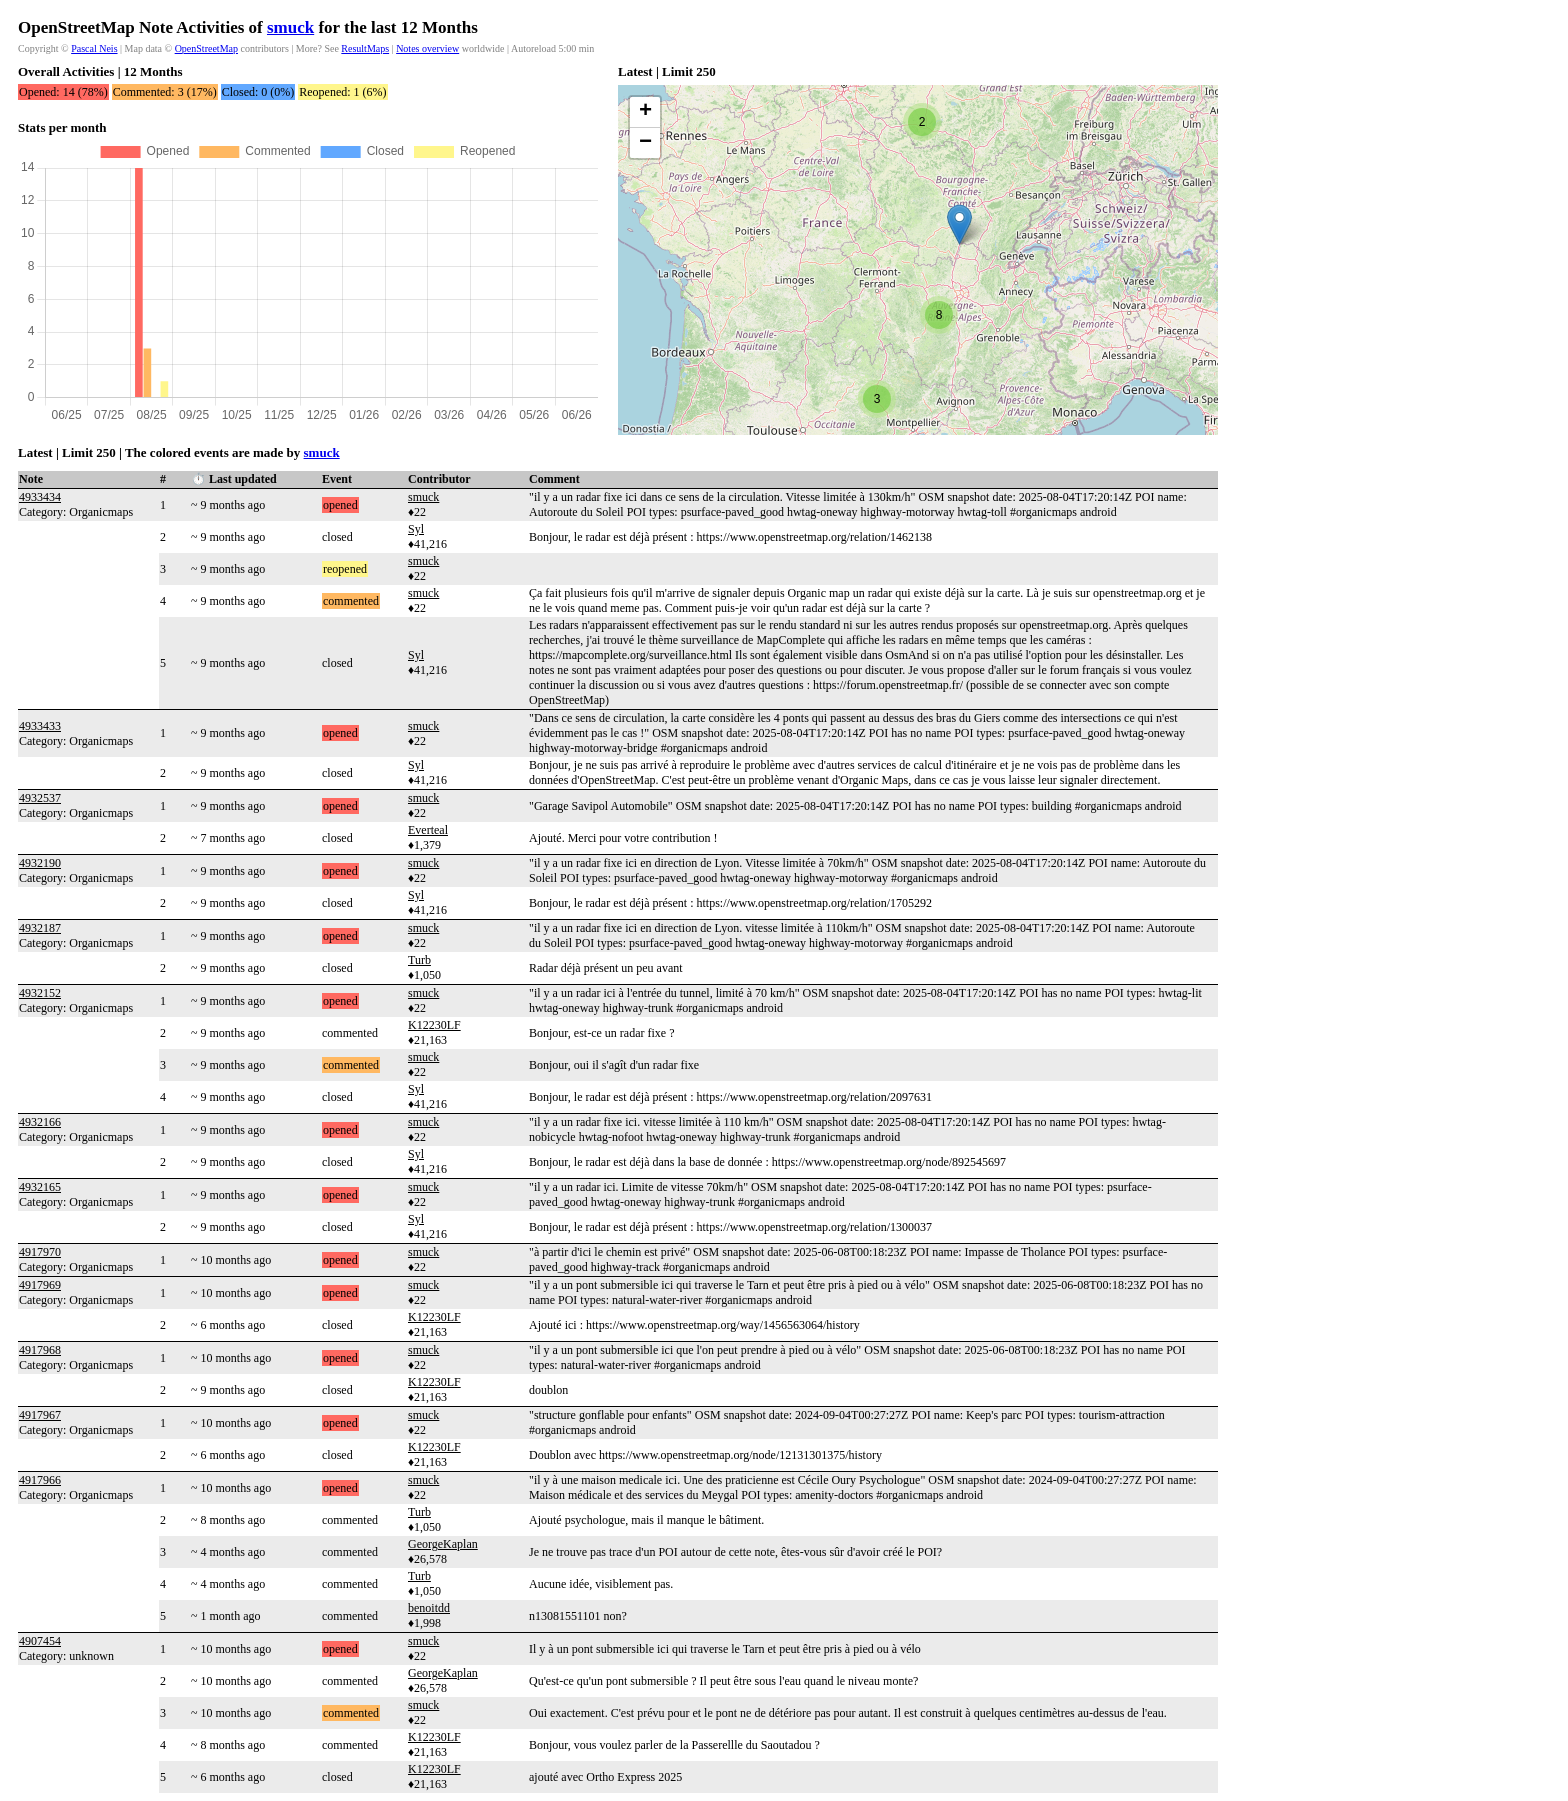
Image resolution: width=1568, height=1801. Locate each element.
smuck (290, 27)
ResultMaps (365, 48)
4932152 (40, 993)
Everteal (428, 830)
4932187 (40, 928)
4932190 (40, 863)
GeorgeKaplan (443, 1544)
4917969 (40, 1285)
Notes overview (427, 48)
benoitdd (429, 1608)
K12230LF (434, 1025)
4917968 (40, 1350)
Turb (419, 960)
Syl (416, 529)
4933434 (40, 497)
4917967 (40, 1415)
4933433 (40, 726)
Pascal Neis (94, 48)
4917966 (40, 1480)
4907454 (40, 1641)
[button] (959, 224)
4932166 (40, 1122)
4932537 (40, 798)
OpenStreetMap (206, 48)
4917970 (40, 1252)
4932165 (40, 1187)
